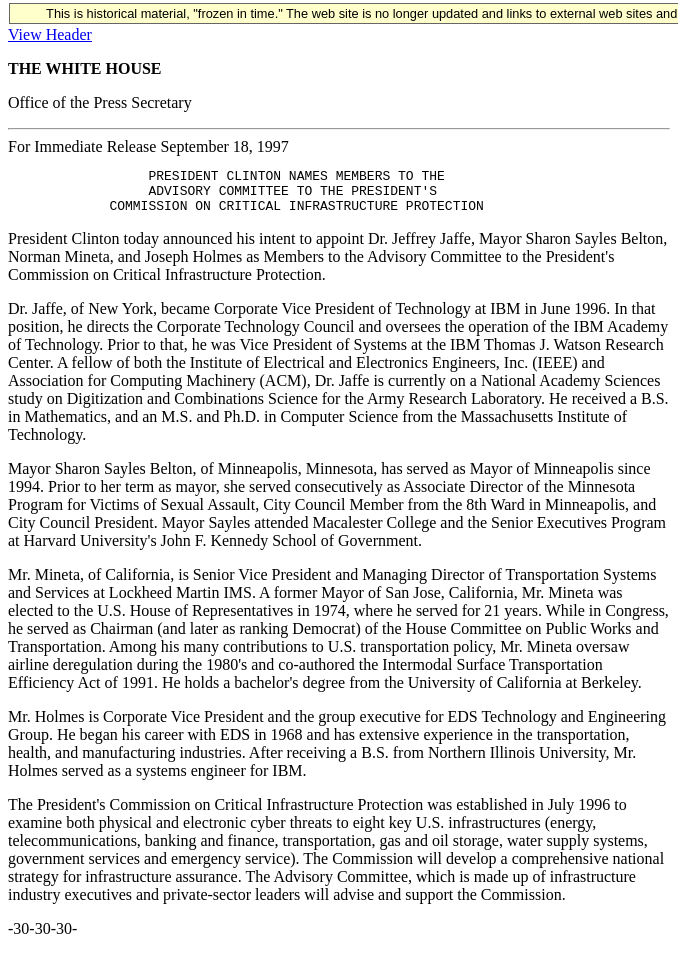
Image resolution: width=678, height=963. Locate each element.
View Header (50, 34)
